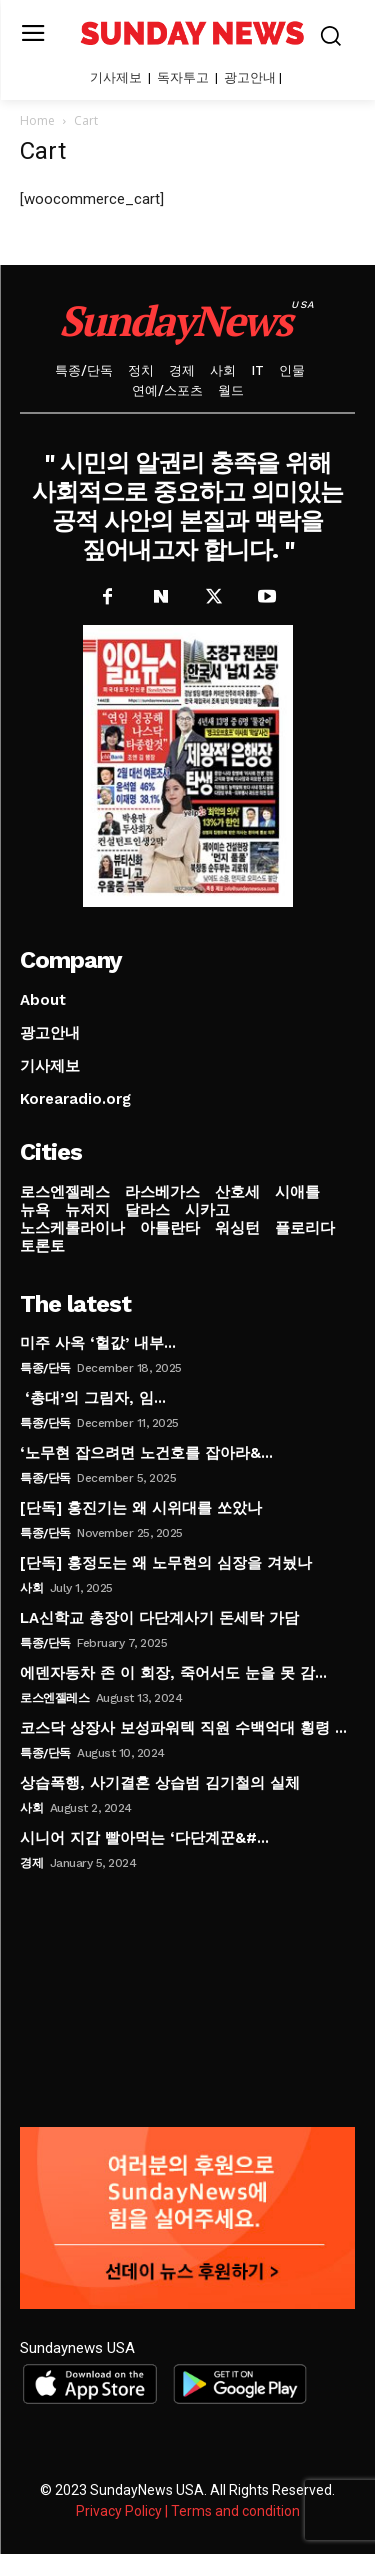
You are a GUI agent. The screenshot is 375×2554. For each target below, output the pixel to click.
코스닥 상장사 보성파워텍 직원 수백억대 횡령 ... (183, 1728)
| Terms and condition (232, 2511)
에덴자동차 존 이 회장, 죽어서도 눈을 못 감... (173, 1673)
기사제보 (116, 77)
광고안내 (250, 77)
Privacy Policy (119, 2511)
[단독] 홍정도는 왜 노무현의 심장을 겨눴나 (166, 1563)
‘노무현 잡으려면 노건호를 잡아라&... (146, 1453)
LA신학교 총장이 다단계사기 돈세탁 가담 (159, 1618)
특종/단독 (45, 1368)
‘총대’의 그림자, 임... (93, 1398)
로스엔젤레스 (54, 1698)
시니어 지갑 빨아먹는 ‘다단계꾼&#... (144, 1838)
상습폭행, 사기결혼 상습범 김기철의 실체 (160, 1783)
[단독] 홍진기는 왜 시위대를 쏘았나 (141, 1508)
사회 (31, 1588)
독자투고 (183, 77)
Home (37, 120)
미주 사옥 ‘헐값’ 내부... (98, 1343)
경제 (31, 1863)
